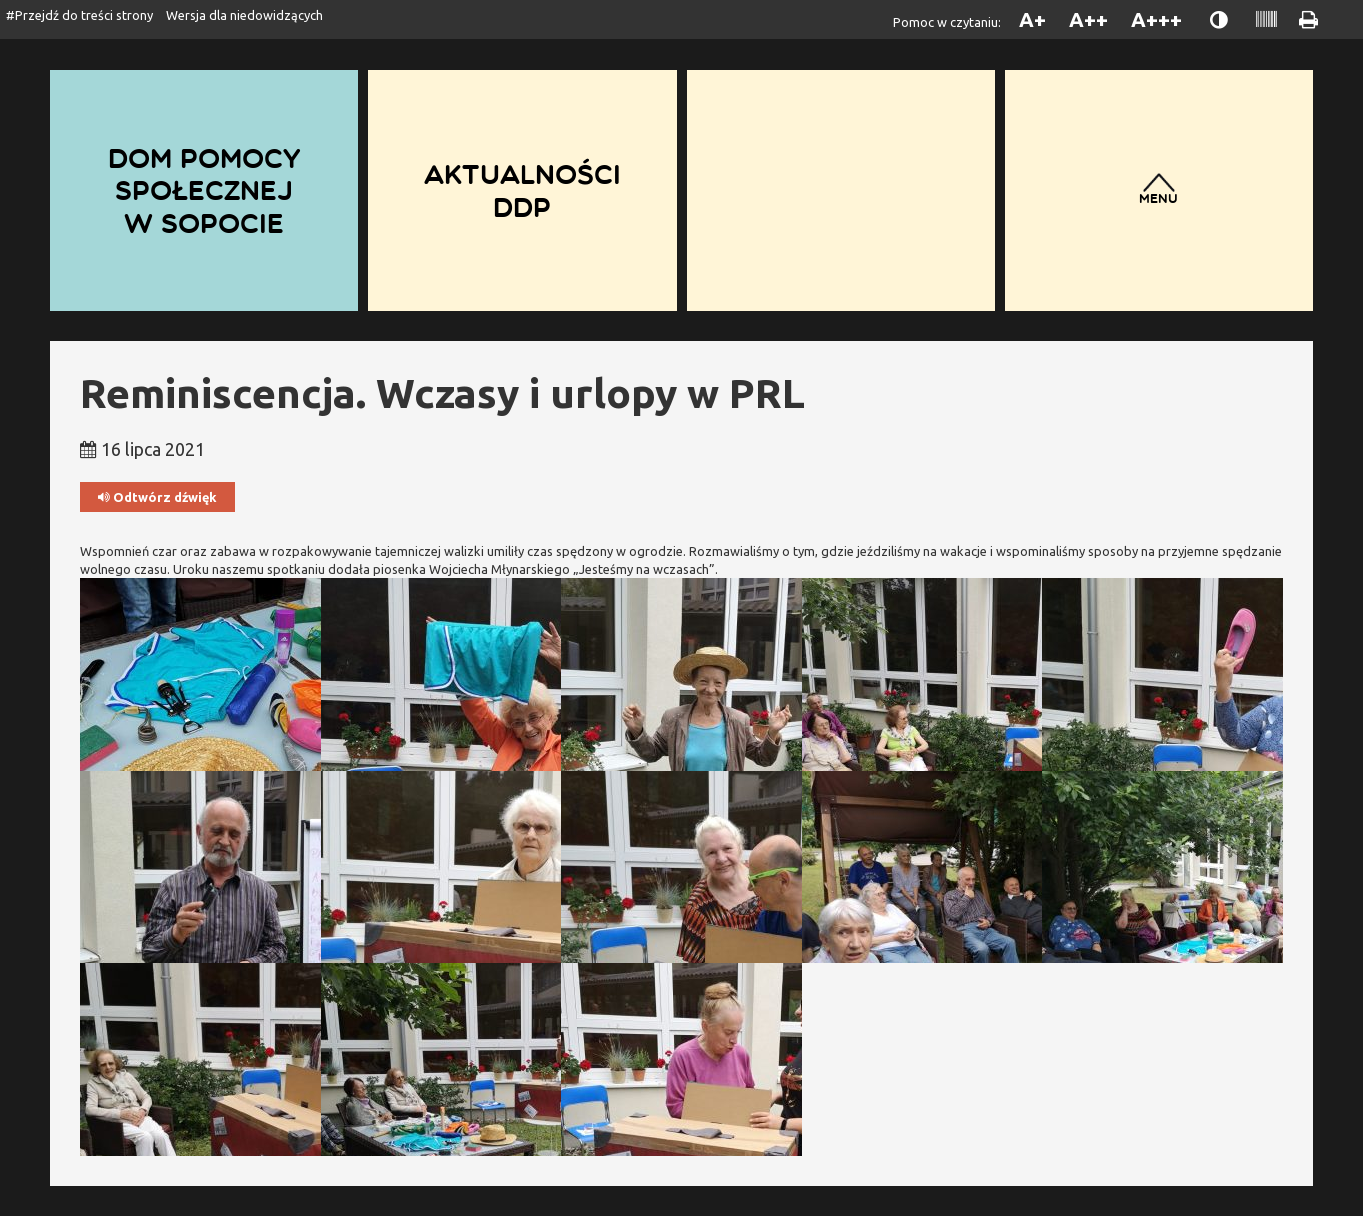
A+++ (1156, 19)
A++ (1088, 19)
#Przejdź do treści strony (79, 15)
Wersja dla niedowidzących (244, 15)
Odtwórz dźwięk (157, 497)
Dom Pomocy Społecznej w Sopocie (204, 190)
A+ (1032, 19)
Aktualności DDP (522, 190)
